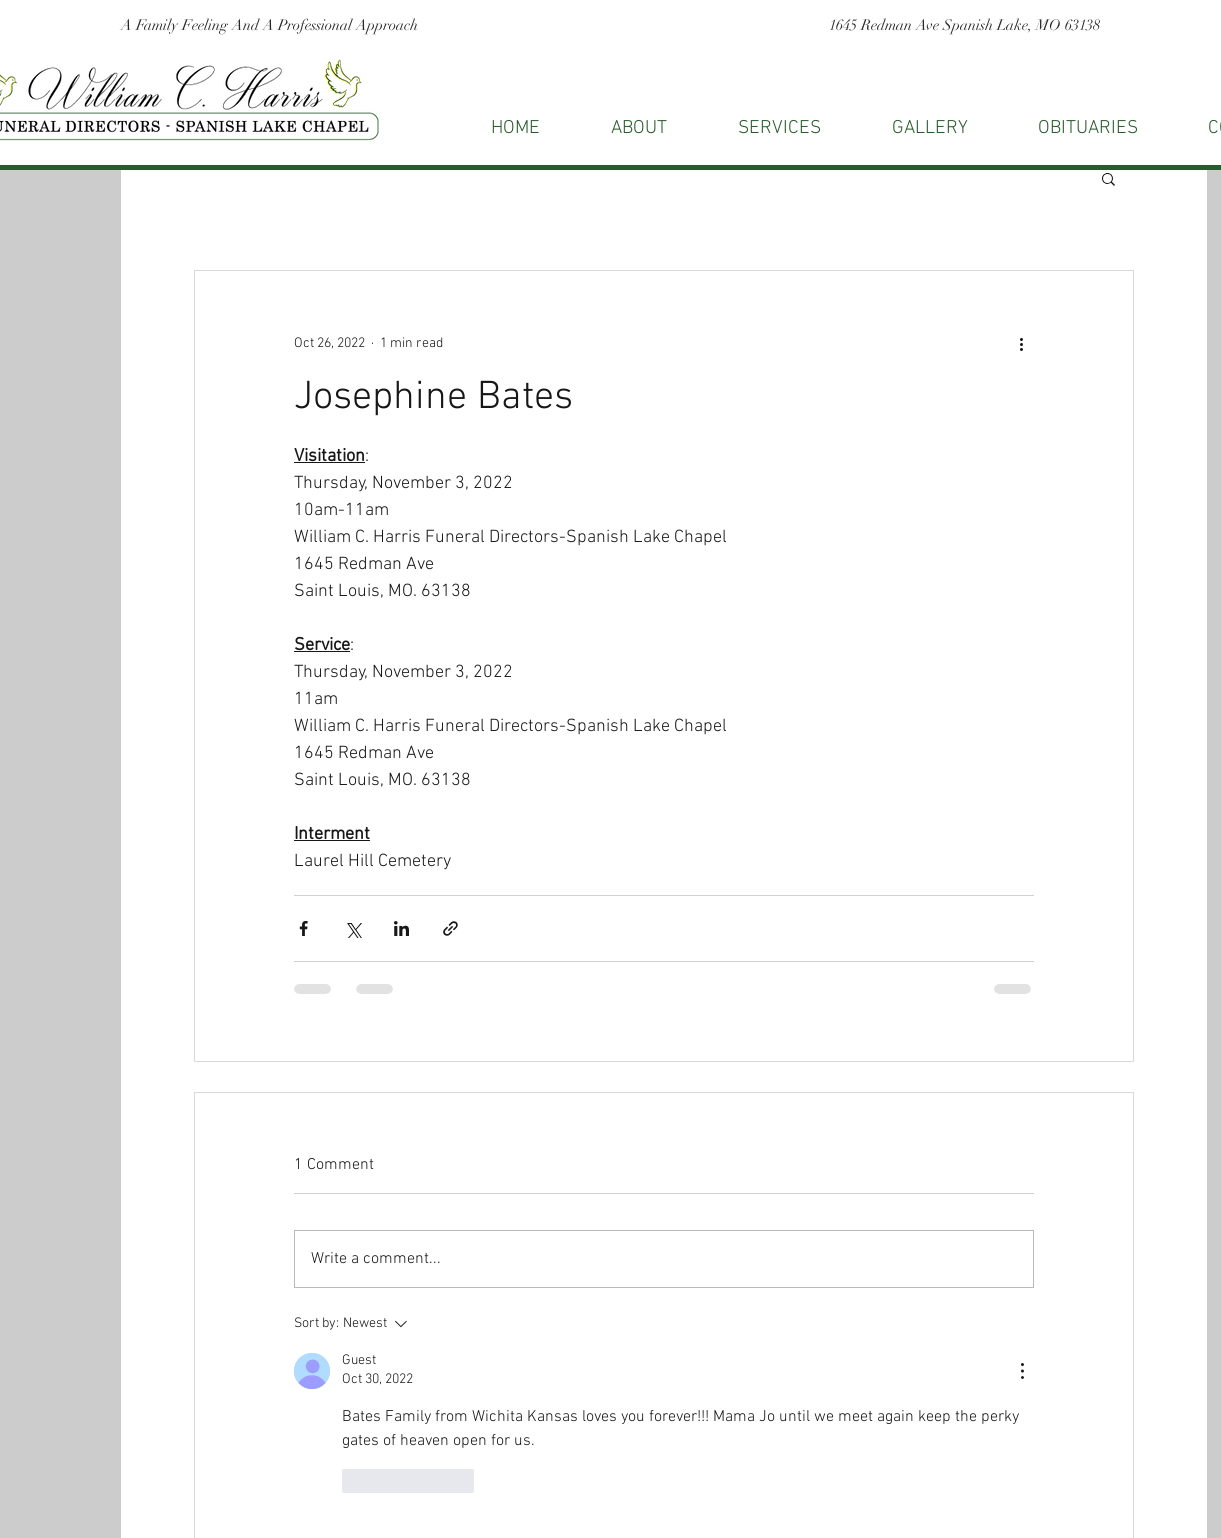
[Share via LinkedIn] (401, 928)
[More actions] (1022, 343)
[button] (1108, 178)
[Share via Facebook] (303, 928)
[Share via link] (450, 928)
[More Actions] (1022, 1371)
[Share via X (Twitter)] (352, 928)
